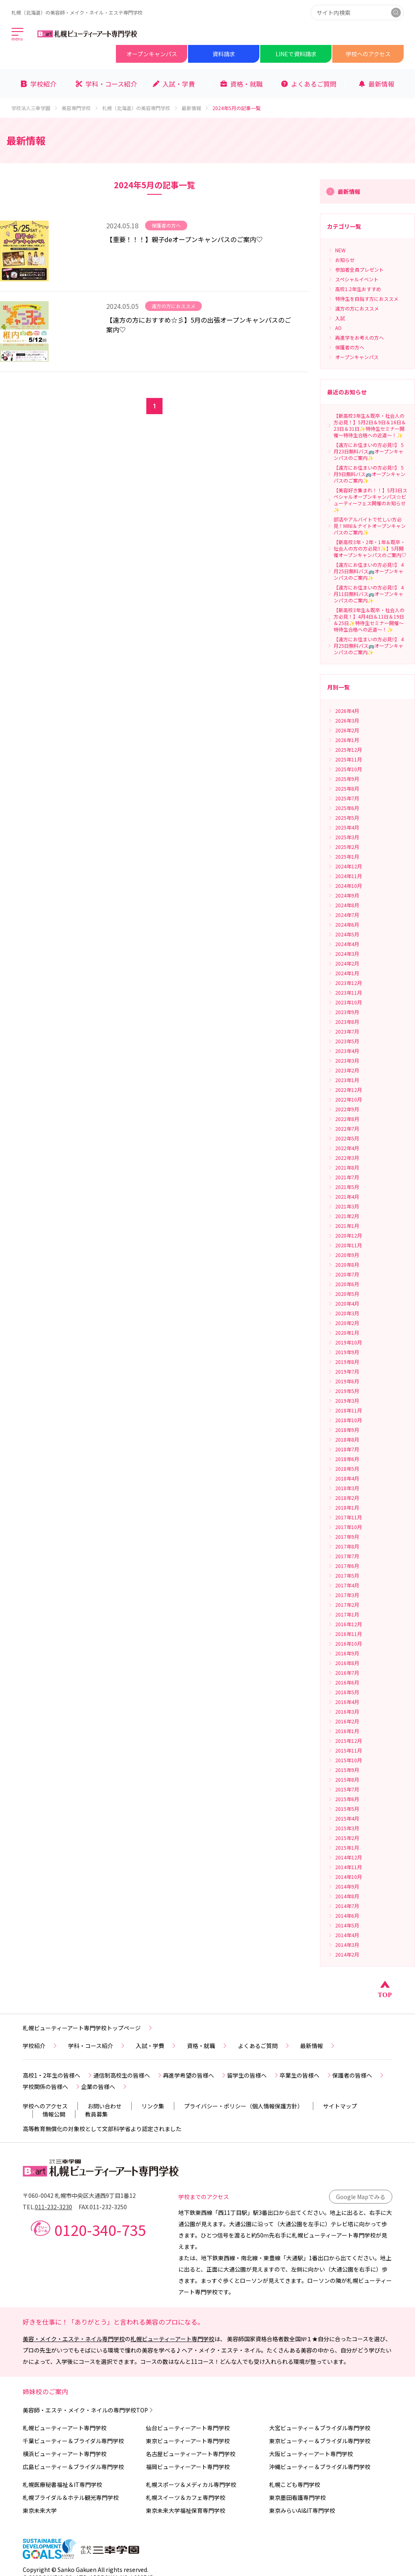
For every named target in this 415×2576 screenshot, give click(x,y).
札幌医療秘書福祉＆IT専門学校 (62, 2484)
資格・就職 (207, 2046)
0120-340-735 (100, 2229)
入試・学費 (156, 2046)
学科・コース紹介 (97, 2046)
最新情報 (195, 108)
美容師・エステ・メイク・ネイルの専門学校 (88, 2410)
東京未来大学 (40, 2510)
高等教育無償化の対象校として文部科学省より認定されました (102, 2129)
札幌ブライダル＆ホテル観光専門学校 (71, 2497)
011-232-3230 (53, 2207)
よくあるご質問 (264, 2046)
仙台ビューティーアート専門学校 (188, 2428)
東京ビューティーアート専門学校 (188, 2441)
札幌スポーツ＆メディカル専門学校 (191, 2484)
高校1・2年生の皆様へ (58, 2075)
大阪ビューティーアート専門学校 (311, 2454)
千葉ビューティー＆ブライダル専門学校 (73, 2441)
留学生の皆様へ (253, 2075)
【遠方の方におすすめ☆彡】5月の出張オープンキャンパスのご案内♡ (198, 324)
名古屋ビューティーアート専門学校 (190, 2454)
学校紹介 (40, 2046)
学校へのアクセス (368, 54)
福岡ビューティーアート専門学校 (188, 2467)
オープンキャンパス (151, 54)
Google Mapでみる (360, 2197)
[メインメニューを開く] (17, 35)
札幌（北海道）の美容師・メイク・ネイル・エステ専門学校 (77, 12)
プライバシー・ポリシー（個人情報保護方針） (243, 2106)
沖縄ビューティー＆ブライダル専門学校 (319, 2467)
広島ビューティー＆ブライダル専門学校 (73, 2467)
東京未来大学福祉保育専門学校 (185, 2510)
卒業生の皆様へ (306, 2075)
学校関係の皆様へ (52, 2086)
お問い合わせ (105, 2106)
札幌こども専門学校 (294, 2484)
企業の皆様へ (104, 2086)
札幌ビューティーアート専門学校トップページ (88, 2028)
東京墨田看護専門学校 (297, 2497)
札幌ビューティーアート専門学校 (172, 2339)
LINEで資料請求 (296, 54)
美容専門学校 (80, 108)
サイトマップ (340, 2106)
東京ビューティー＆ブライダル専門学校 (319, 2441)
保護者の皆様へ (358, 2075)
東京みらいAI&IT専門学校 (302, 2510)
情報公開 (54, 2114)
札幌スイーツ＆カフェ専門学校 (185, 2497)
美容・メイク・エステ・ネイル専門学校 (74, 2339)
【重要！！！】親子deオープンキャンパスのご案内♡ (184, 239)
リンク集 (152, 2106)
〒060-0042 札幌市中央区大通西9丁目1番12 (79, 2195)
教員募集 (96, 2114)
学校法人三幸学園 (34, 108)
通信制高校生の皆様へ (128, 2075)
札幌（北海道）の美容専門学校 (140, 108)
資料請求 (223, 54)
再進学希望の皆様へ (195, 2075)
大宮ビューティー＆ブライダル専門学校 (319, 2428)
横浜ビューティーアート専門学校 (65, 2454)
